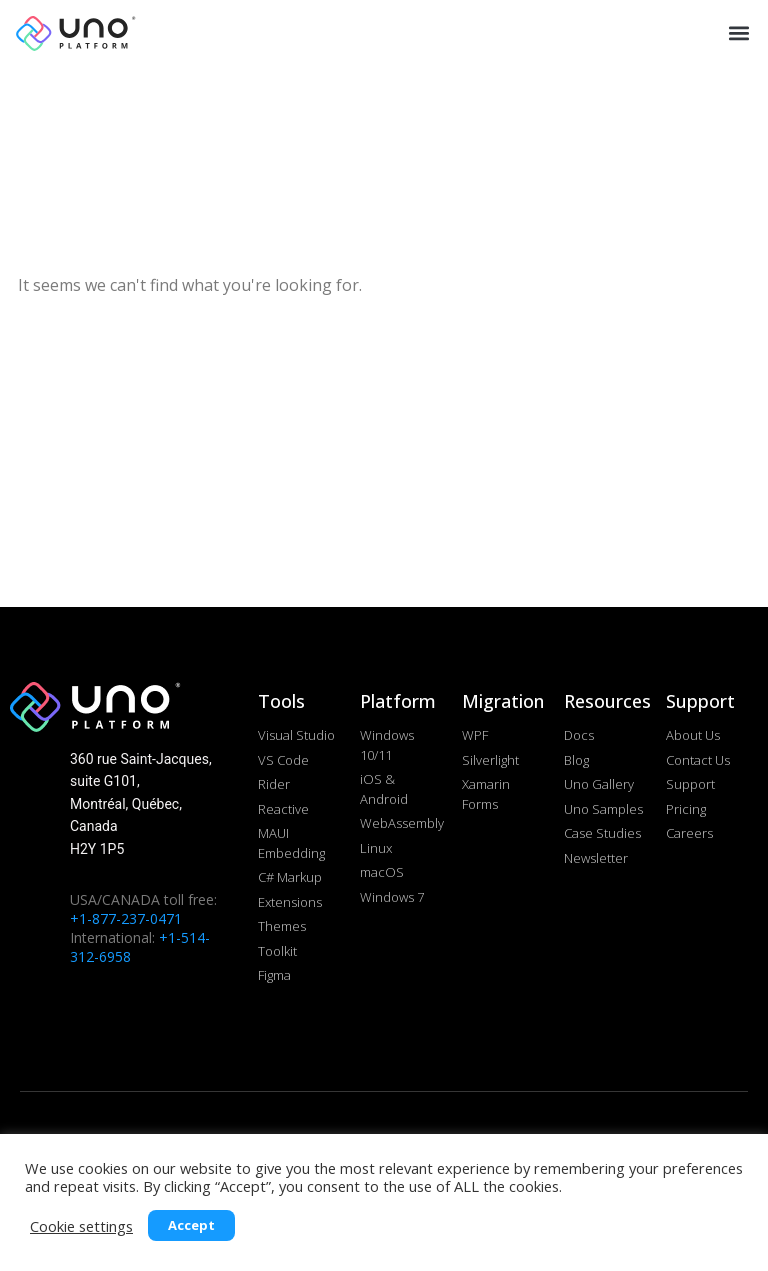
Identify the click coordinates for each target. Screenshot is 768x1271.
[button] (736, 32)
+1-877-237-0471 (126, 918)
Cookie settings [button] (81, 1226)
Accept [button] (191, 1225)
